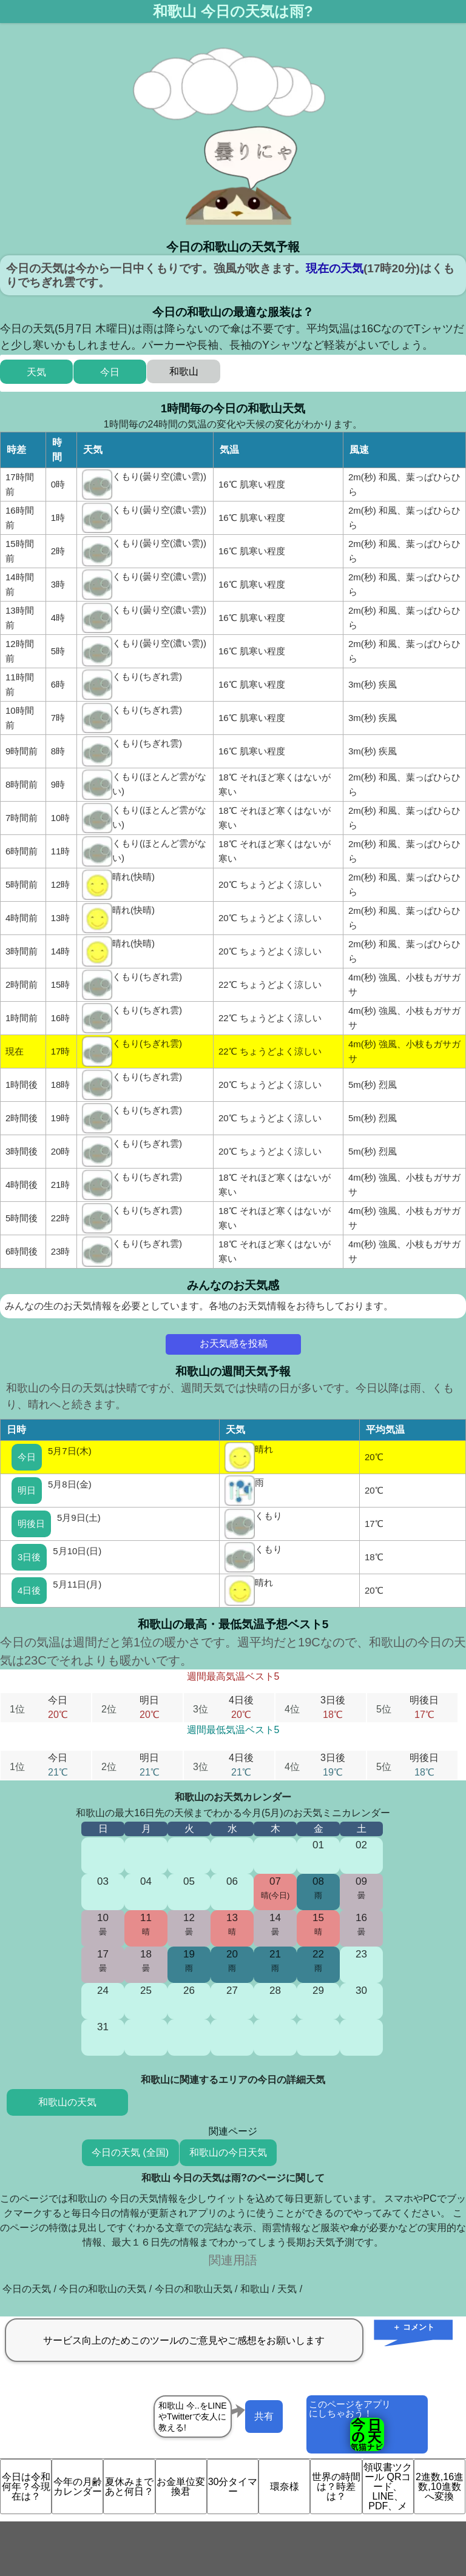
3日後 (29, 1557)
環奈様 (284, 2486)
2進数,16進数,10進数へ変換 (440, 2486)
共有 (264, 2416)
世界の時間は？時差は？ (336, 2486)
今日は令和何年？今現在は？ (26, 2486)
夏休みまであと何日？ (129, 2487)
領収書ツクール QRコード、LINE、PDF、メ (387, 2486)
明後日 (31, 1523)
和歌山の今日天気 (228, 2152)
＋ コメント (413, 2327)
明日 (27, 1490)
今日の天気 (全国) (130, 2152)
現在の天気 (334, 268)
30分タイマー (233, 2487)
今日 (27, 1457)
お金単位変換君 (181, 2487)
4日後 (29, 1590)
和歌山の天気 (67, 2102)
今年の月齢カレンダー (77, 2487)
